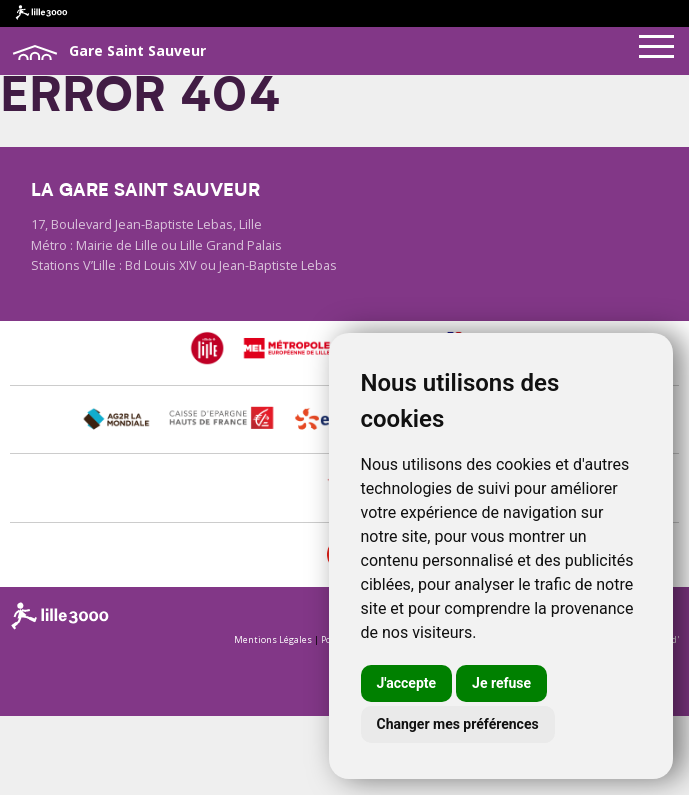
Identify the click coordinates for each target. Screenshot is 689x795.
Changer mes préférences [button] (458, 724)
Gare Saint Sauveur (108, 52)
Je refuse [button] (501, 683)
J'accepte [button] (407, 683)
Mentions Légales (273, 639)
